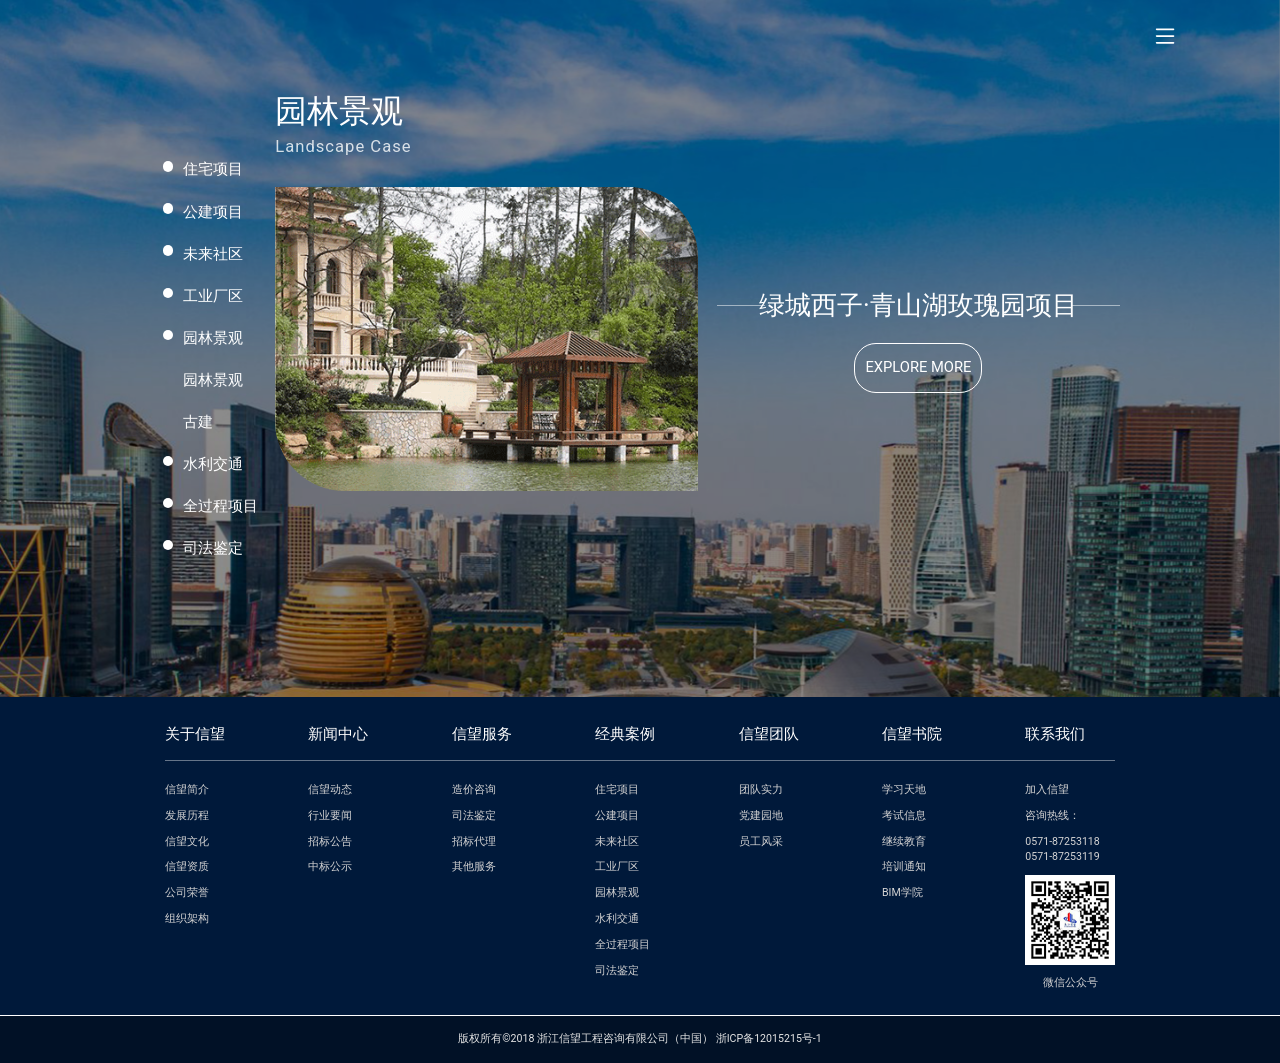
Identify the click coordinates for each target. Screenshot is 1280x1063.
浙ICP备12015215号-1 (769, 1038)
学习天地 (904, 789)
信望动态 (330, 789)
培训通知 (904, 866)
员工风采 (761, 841)
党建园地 (761, 815)
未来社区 (213, 254)
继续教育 (904, 841)
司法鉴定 (213, 548)
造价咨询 (474, 789)
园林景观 (213, 338)
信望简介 (187, 789)
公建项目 (213, 212)
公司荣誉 (187, 892)
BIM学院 (902, 892)
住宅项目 (213, 169)
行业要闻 (330, 815)
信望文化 (187, 841)
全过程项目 (220, 506)
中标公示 (330, 866)
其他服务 (474, 866)
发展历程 (187, 815)
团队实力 (761, 789)
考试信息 (904, 815)
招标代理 (474, 841)
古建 (198, 422)
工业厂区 (213, 296)
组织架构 (187, 918)
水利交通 (213, 464)
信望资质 (187, 866)
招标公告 (330, 841)
